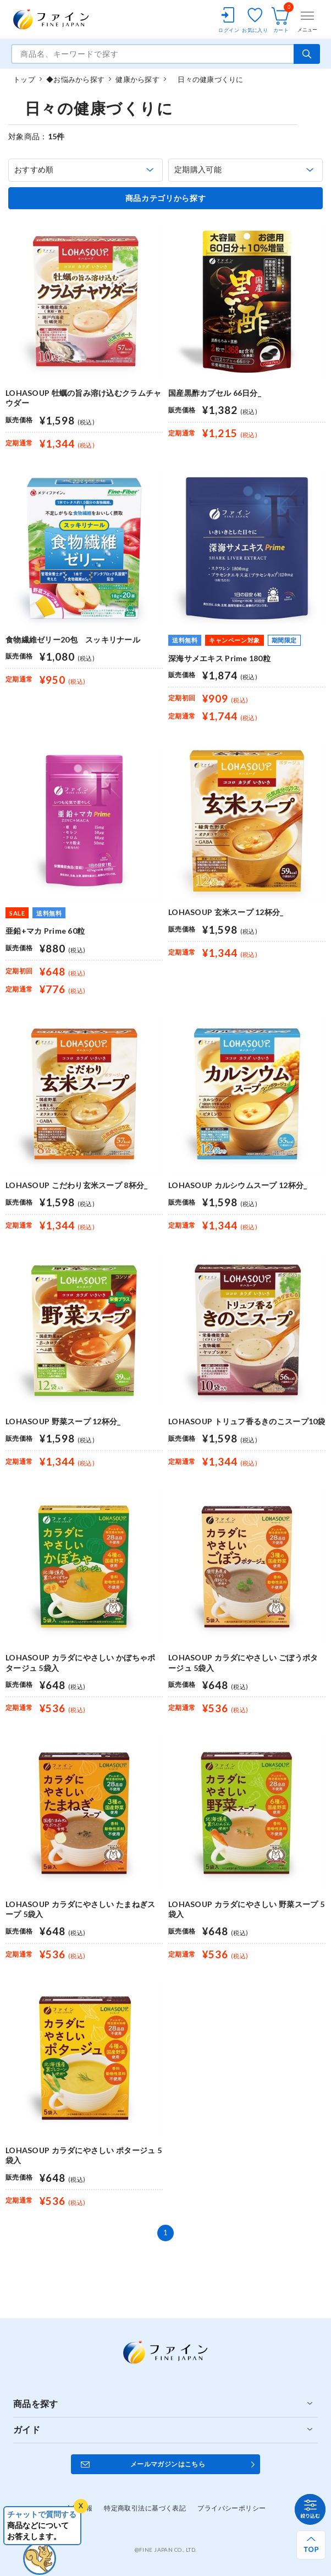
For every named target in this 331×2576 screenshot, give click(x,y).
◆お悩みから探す (75, 79)
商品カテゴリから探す (165, 198)
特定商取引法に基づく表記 (145, 2508)
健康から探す (137, 79)
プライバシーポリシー (231, 2508)
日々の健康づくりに (207, 79)
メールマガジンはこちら (167, 2464)
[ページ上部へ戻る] (311, 2544)
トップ (24, 79)
